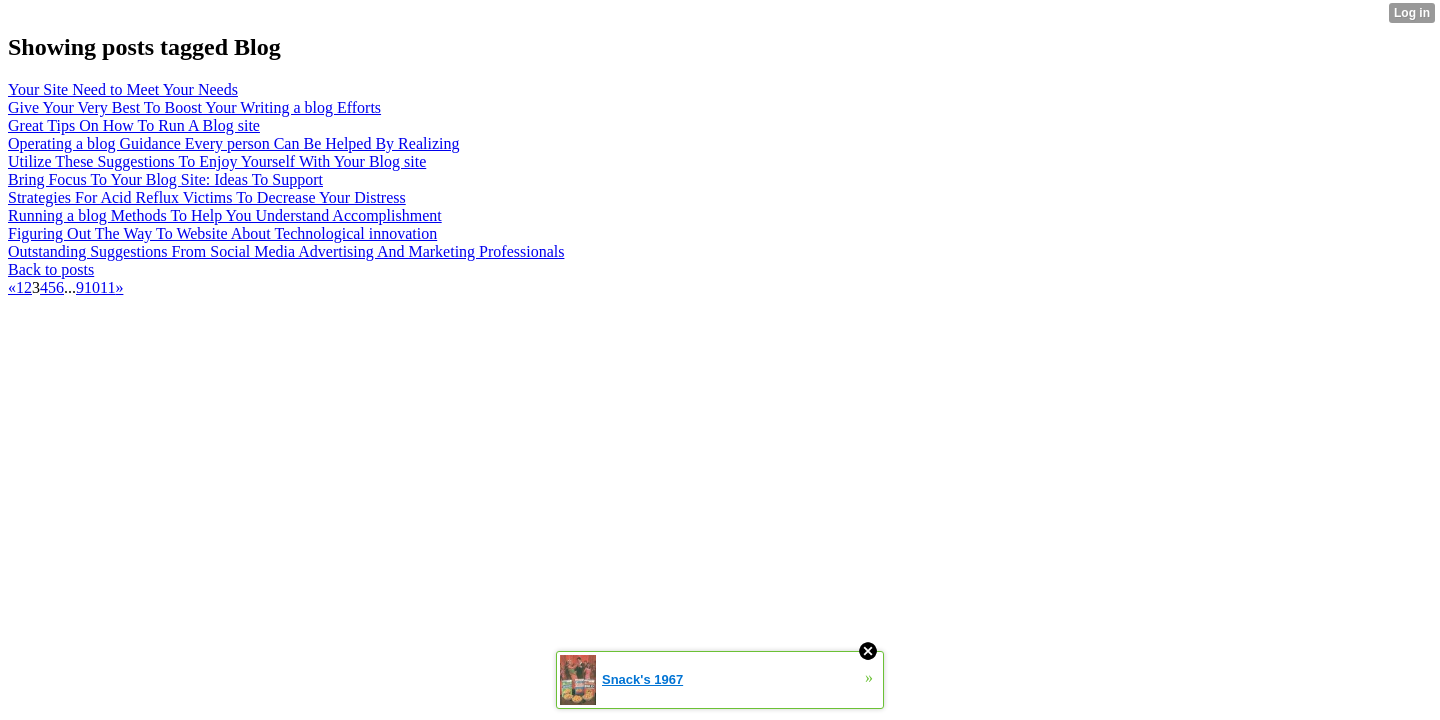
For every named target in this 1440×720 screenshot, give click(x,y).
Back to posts (51, 269)
